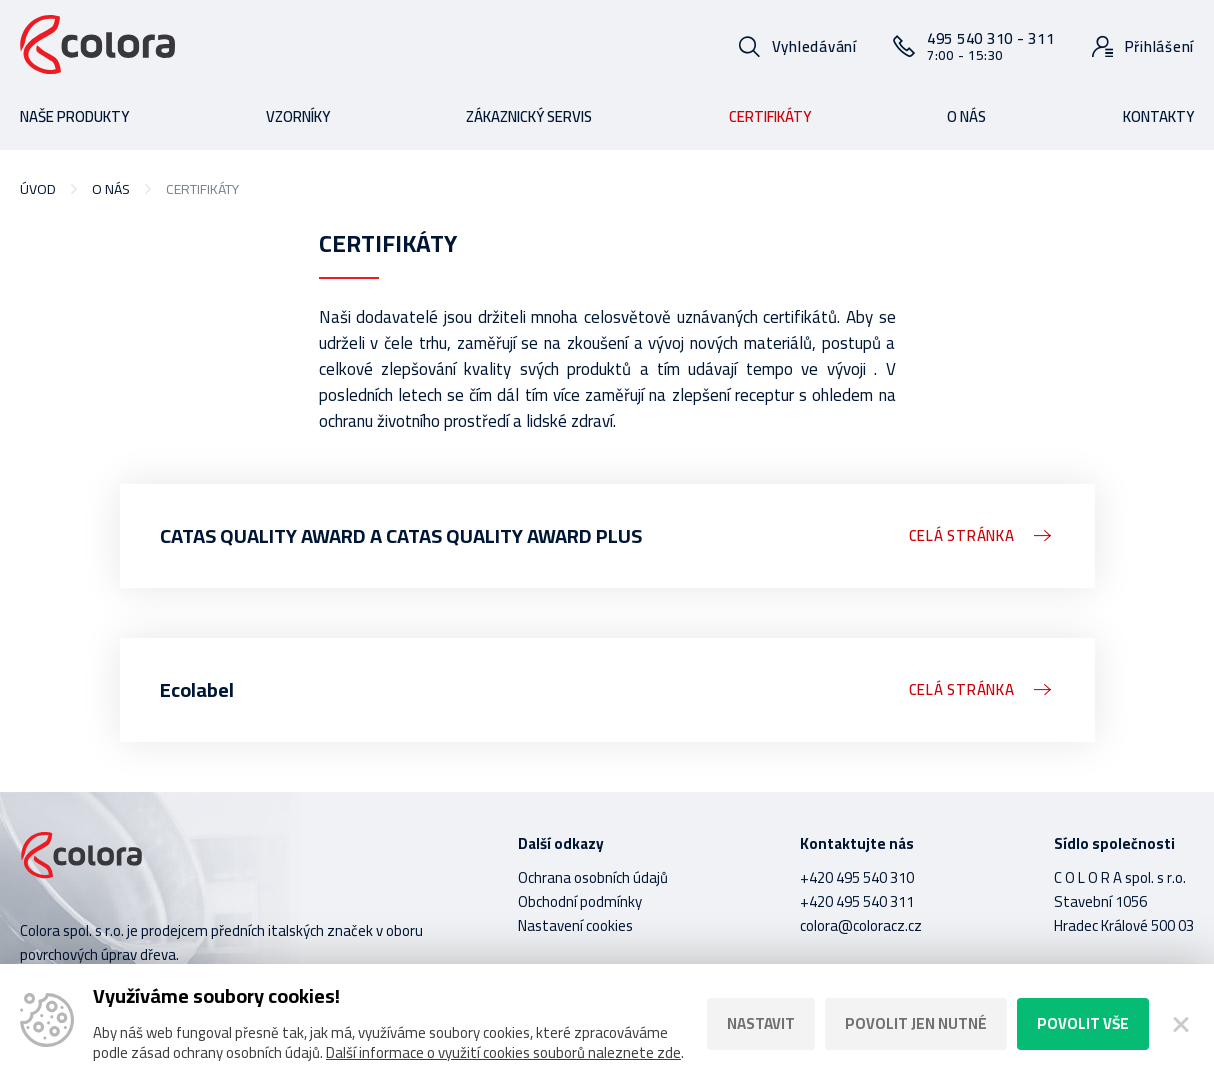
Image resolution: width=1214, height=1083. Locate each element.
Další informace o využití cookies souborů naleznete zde (503, 1052)
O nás (966, 116)
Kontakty (1158, 116)
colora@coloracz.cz (861, 925)
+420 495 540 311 (857, 901)
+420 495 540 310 (857, 877)
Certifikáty (770, 116)
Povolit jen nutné (916, 1023)
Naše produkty (74, 116)
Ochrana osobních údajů (593, 877)
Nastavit (761, 1023)
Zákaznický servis (529, 116)
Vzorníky (298, 116)
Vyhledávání (814, 46)
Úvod (38, 189)
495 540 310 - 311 (991, 45)
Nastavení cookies (575, 925)
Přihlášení (1160, 46)
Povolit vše (1083, 1023)
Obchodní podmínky (580, 901)
